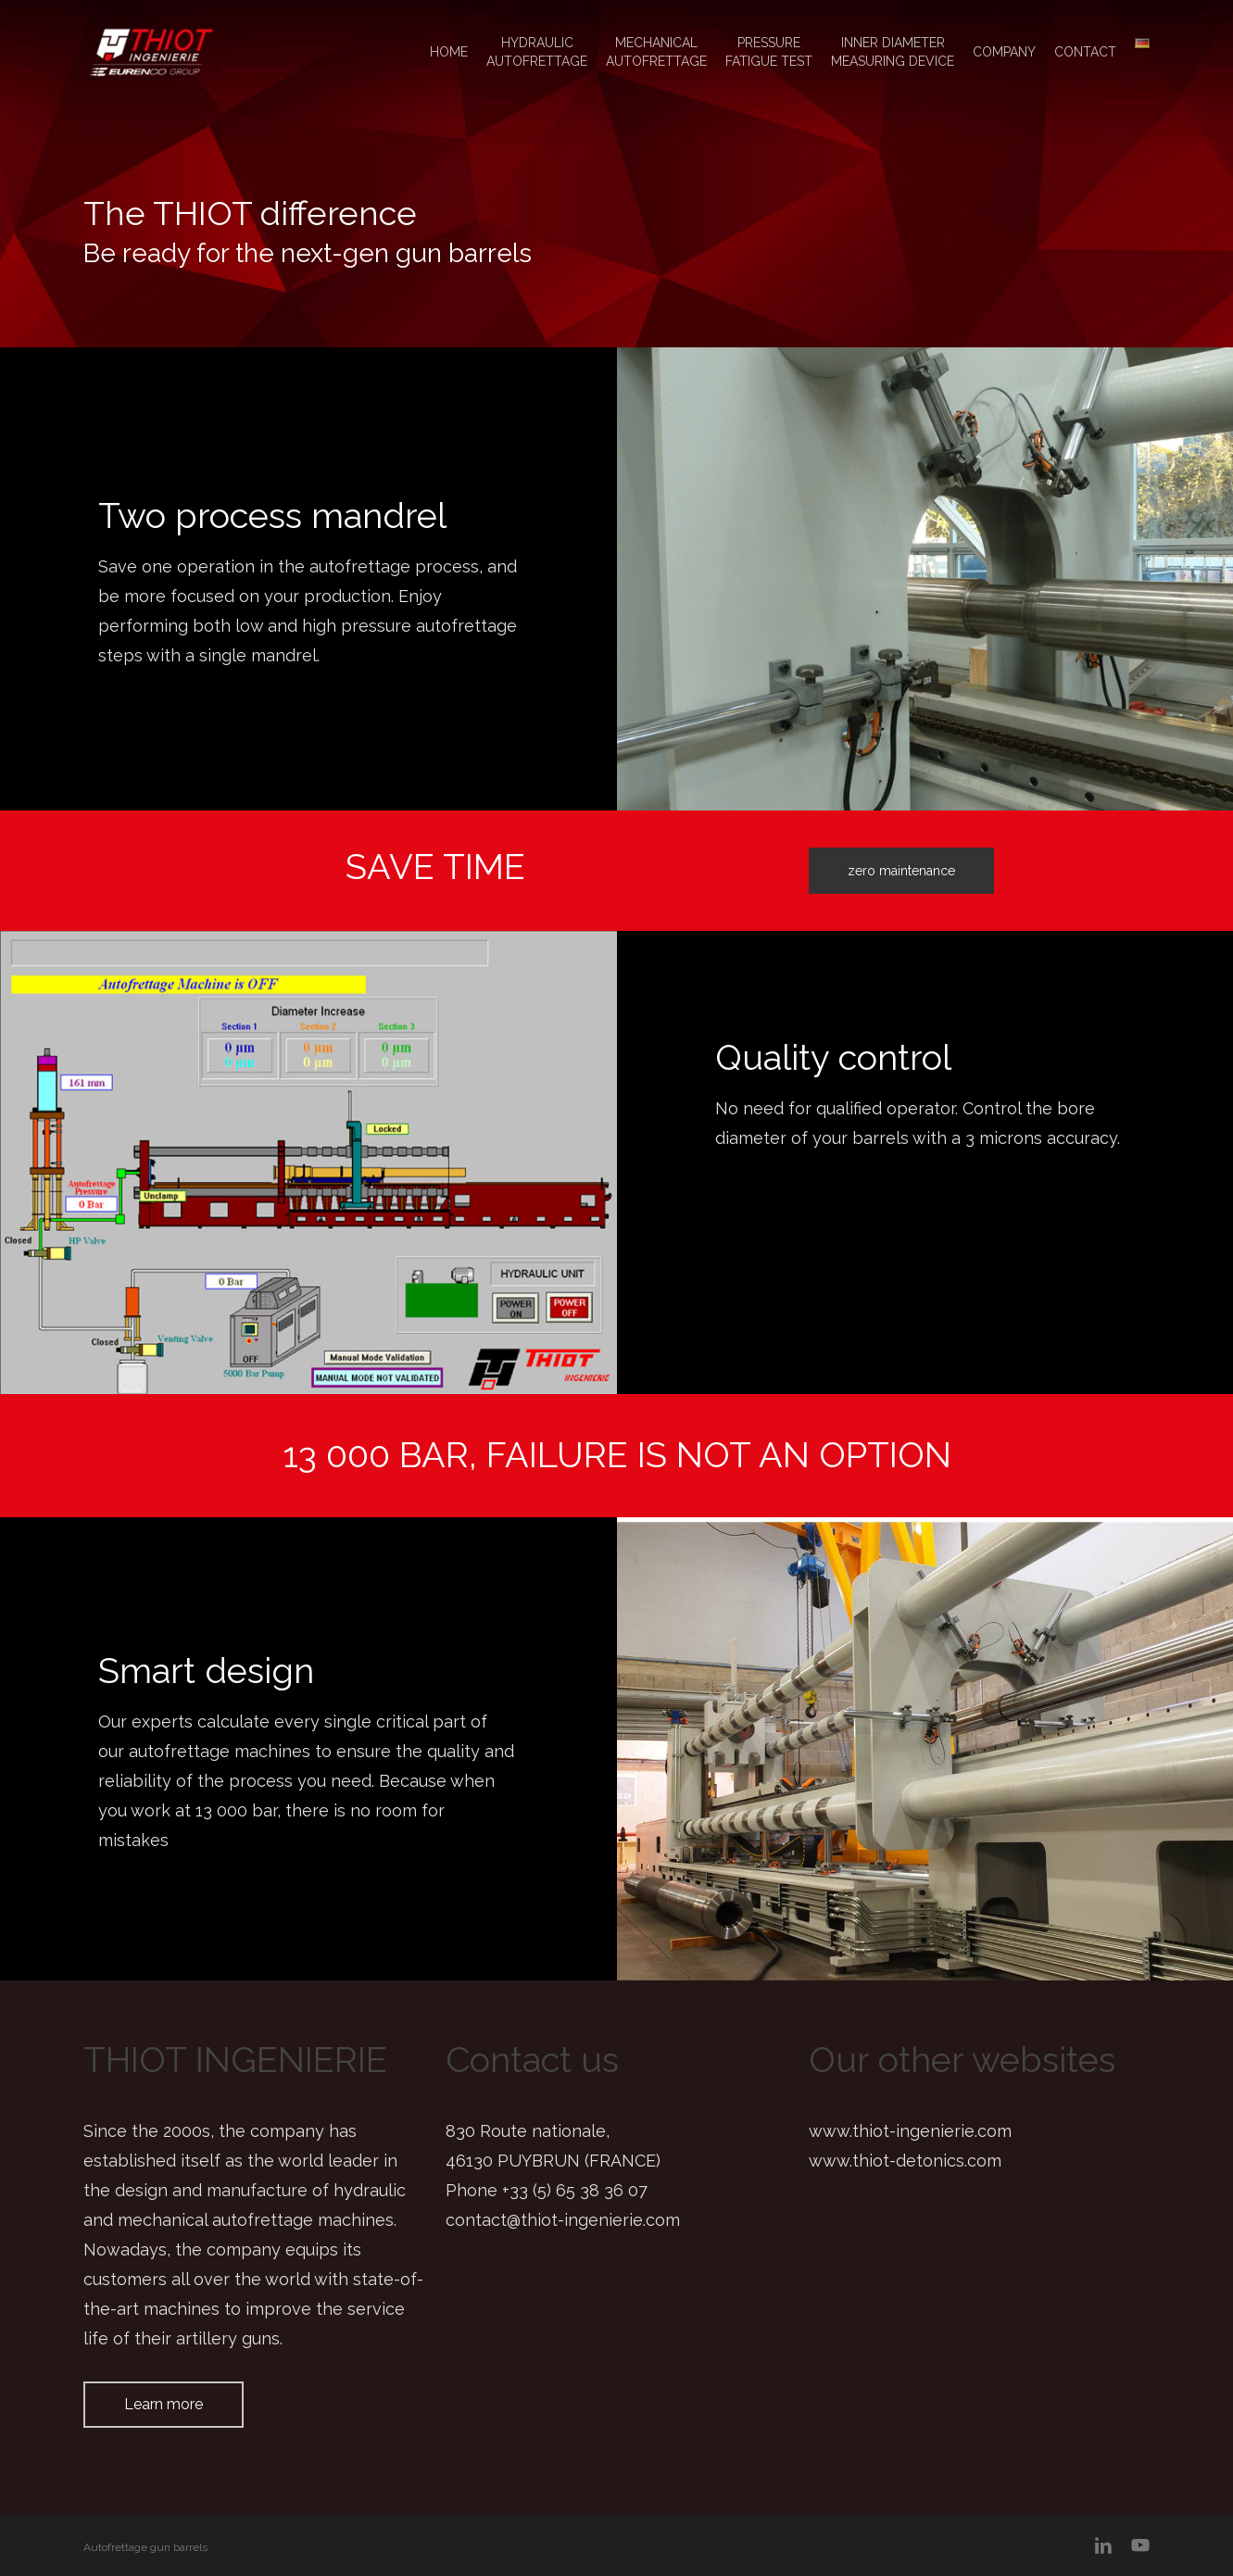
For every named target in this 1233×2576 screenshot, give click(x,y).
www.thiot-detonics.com (905, 2160)
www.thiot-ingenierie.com (910, 2131)
